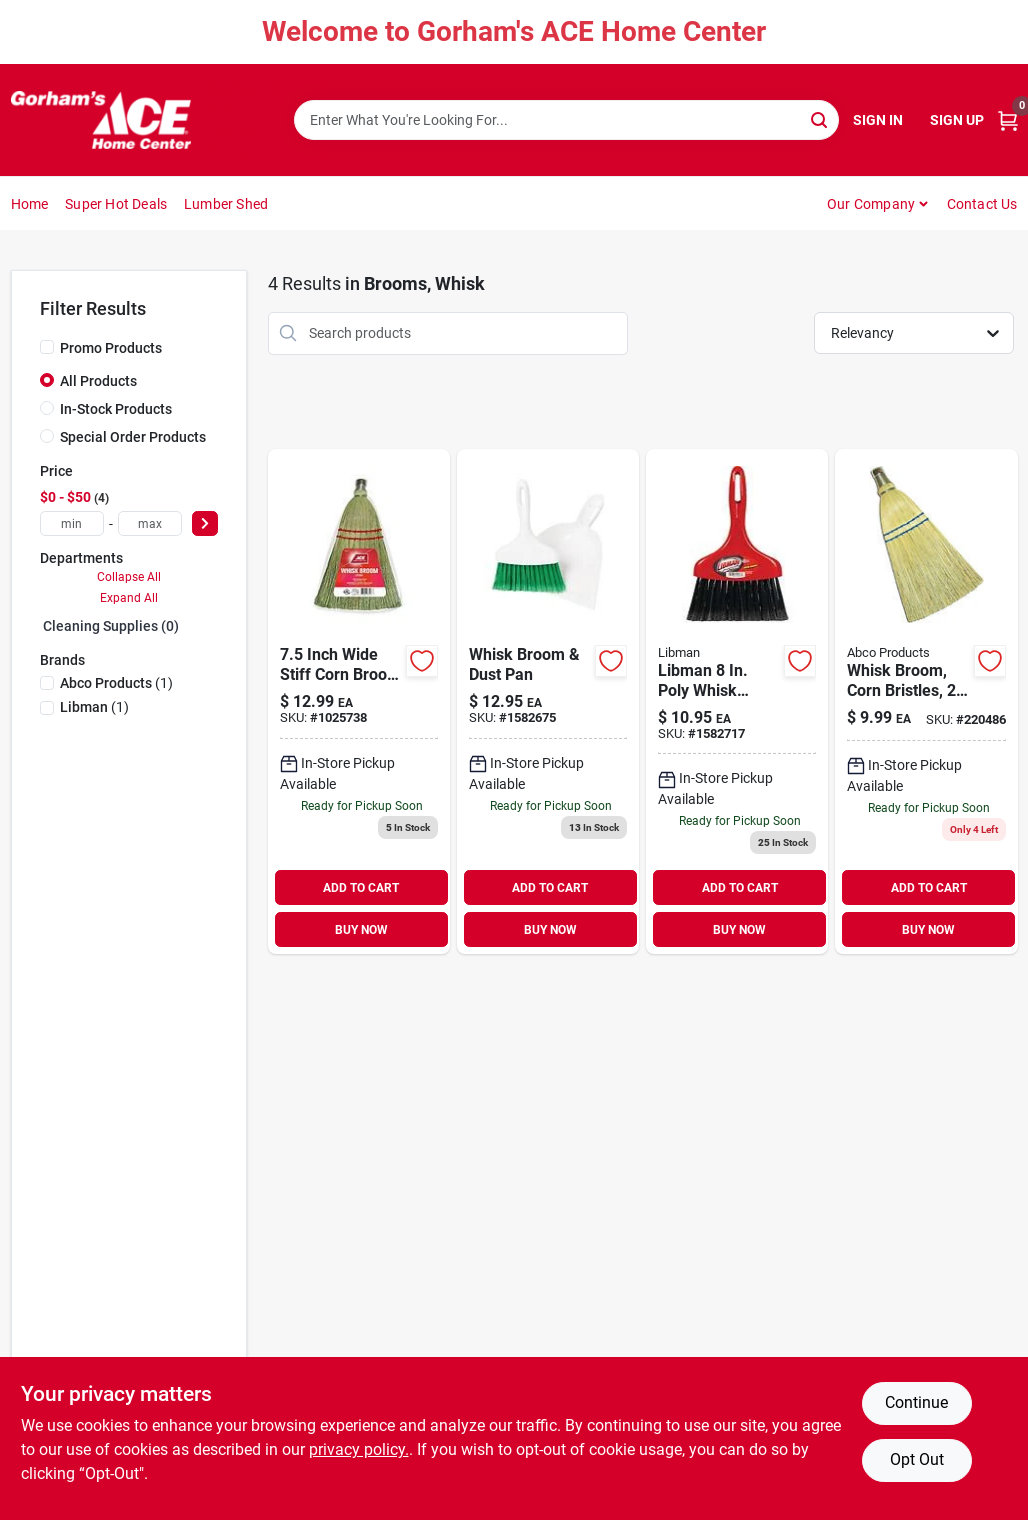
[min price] (72, 523)
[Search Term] (566, 120)
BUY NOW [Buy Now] (361, 930)
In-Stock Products (116, 409)
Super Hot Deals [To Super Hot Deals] (116, 204)
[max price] (150, 523)
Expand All (129, 598)
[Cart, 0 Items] (1008, 120)
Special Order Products (133, 437)
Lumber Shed (226, 204)
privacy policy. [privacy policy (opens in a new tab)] (359, 1449)
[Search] (820, 118)
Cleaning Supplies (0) (111, 626)
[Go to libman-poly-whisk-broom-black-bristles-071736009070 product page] (737, 702)
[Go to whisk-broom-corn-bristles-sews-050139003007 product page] (926, 702)
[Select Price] (205, 523)
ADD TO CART (361, 888)
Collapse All (129, 577)
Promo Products (111, 348)
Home (30, 204)
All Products (98, 381)
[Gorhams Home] (101, 120)
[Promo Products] (47, 347)
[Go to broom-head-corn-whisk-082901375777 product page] (359, 702)
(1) (116, 683)
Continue (916, 1402)
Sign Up (957, 120)
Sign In (878, 120)
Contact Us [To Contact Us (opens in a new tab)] (982, 204)
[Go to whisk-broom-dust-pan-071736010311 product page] (548, 702)
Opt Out (917, 1459)
